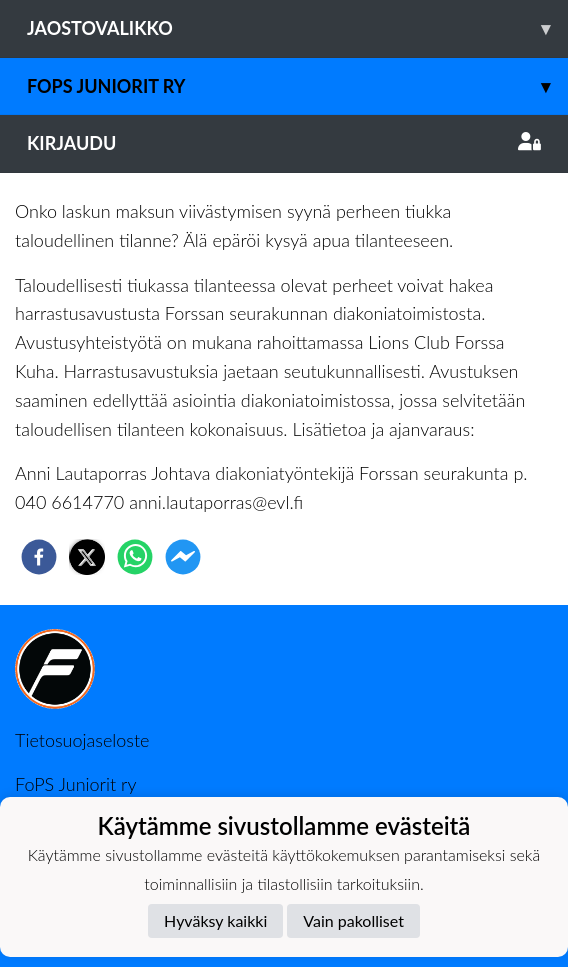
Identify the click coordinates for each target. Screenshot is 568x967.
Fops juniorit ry (297, 86)
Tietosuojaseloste (82, 740)
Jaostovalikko (297, 28)
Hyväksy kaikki (215, 920)
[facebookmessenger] (183, 557)
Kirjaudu (284, 143)
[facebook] (39, 557)
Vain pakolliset (353, 920)
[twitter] (87, 557)
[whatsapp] (135, 557)
